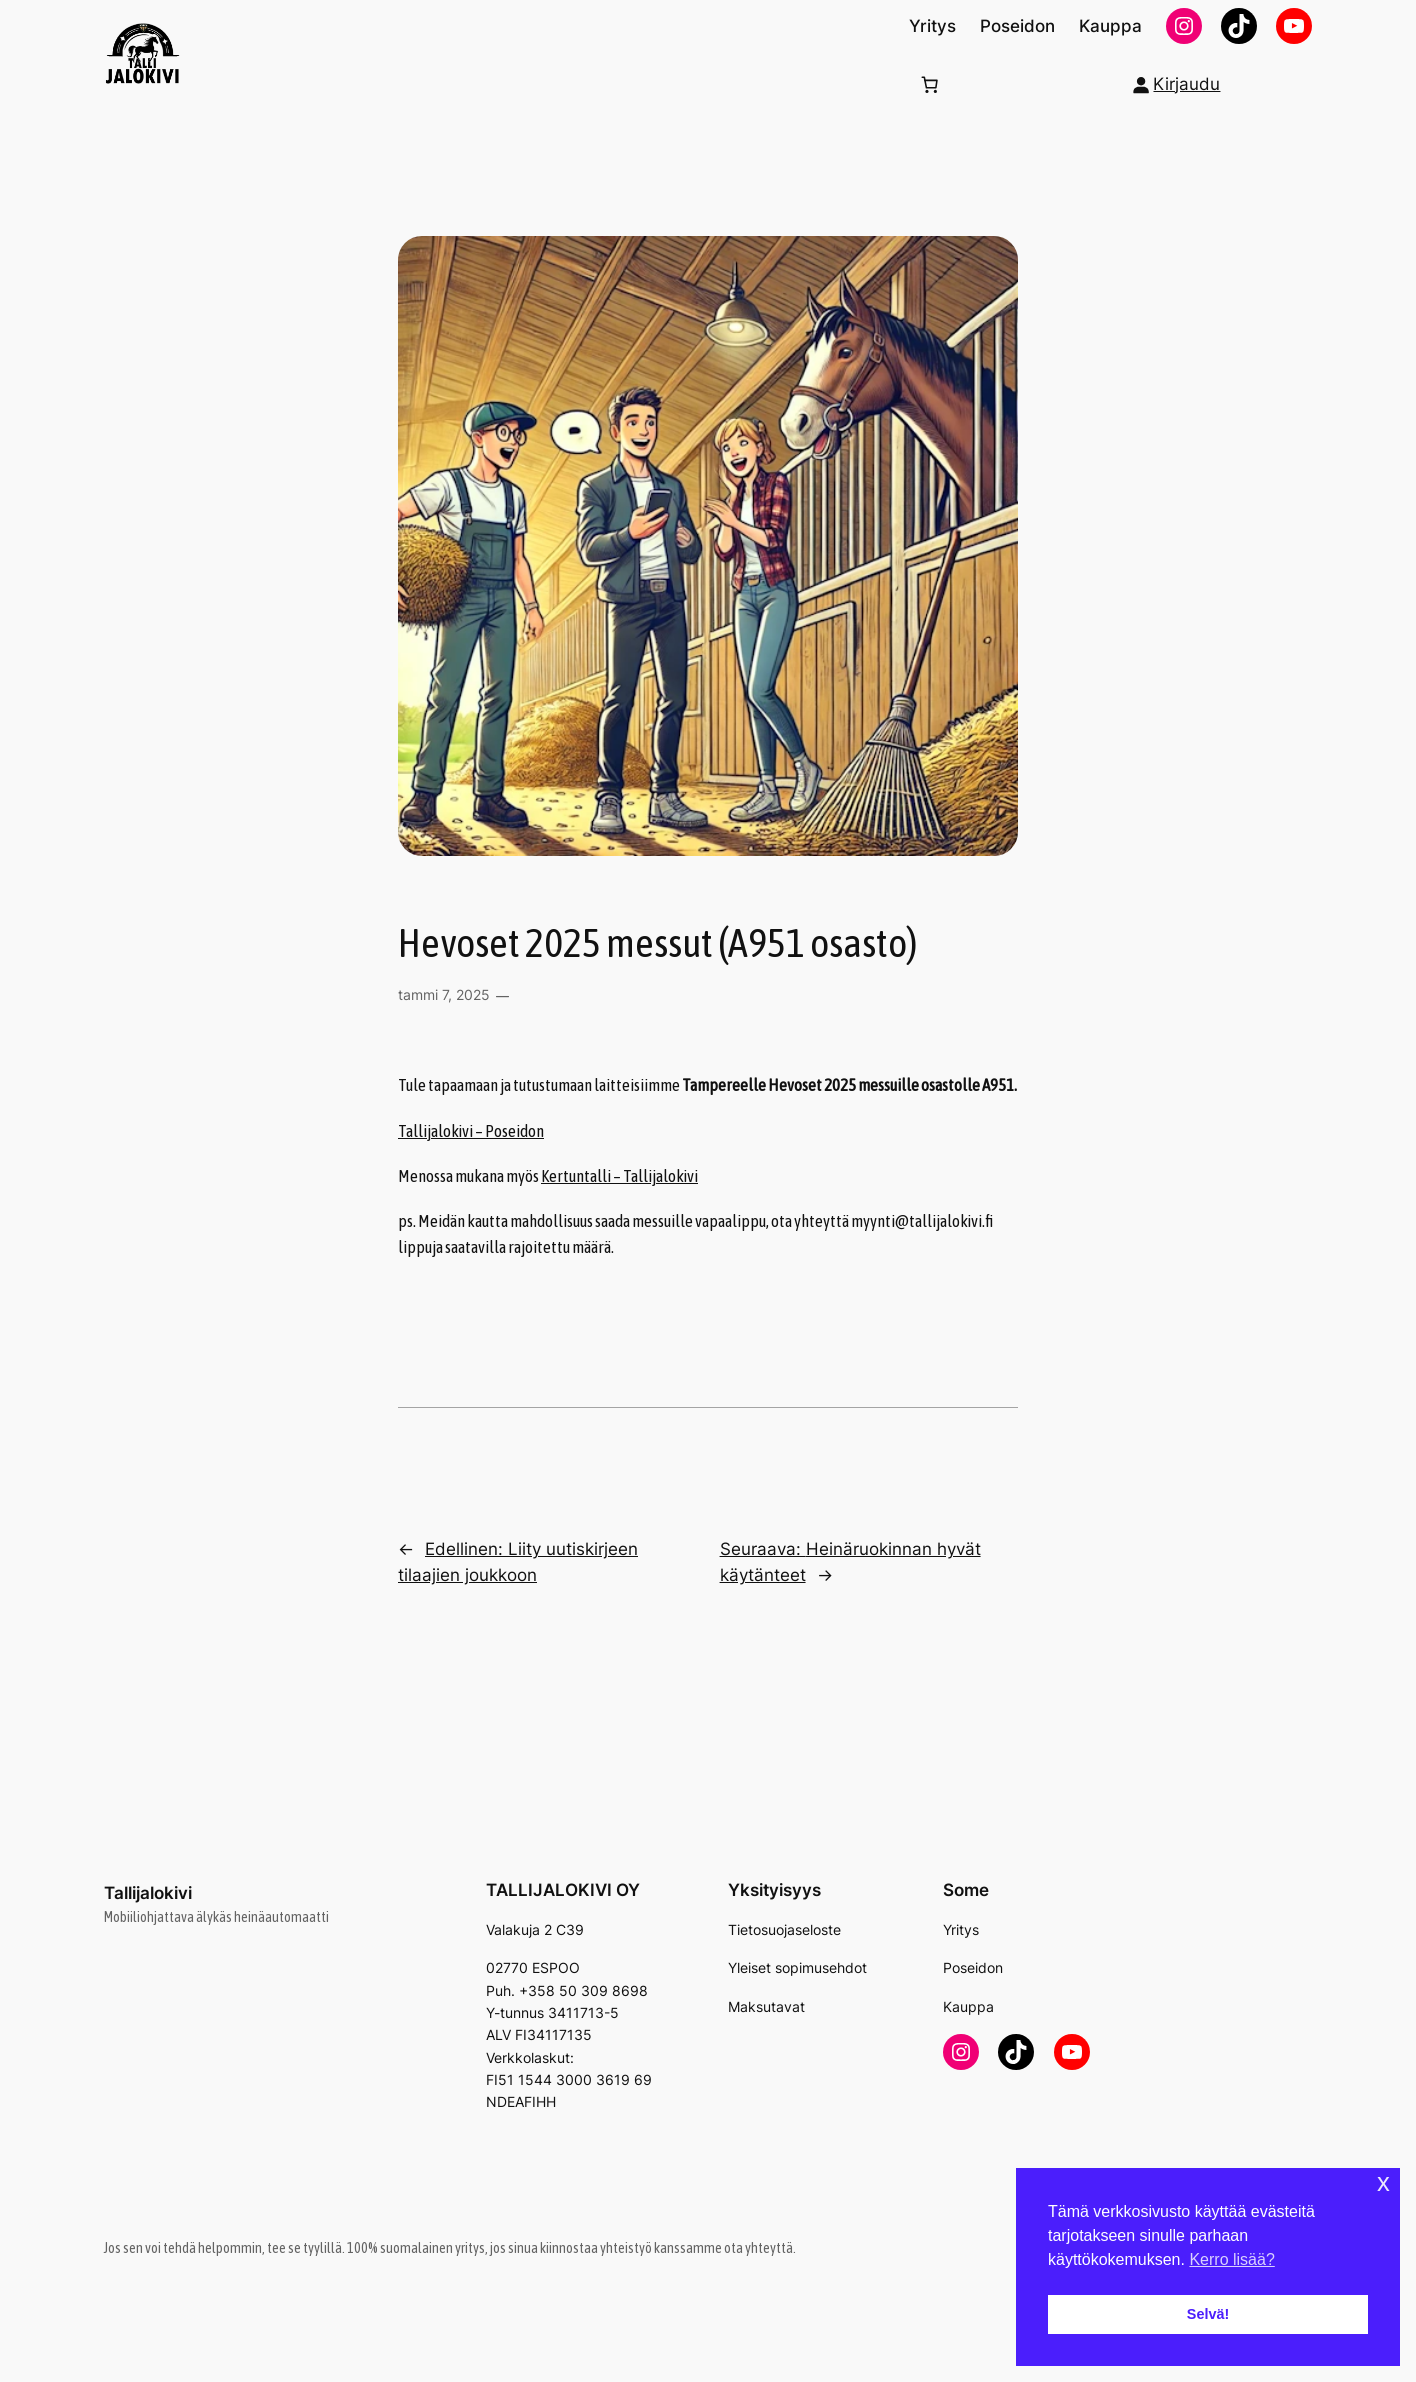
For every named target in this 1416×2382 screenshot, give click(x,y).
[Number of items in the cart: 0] (930, 84)
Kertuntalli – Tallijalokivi (619, 1176)
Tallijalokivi (148, 1893)
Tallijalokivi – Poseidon (471, 1131)
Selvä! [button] (1208, 2314)
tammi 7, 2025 (444, 994)
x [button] (1383, 2182)
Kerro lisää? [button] (1231, 2259)
